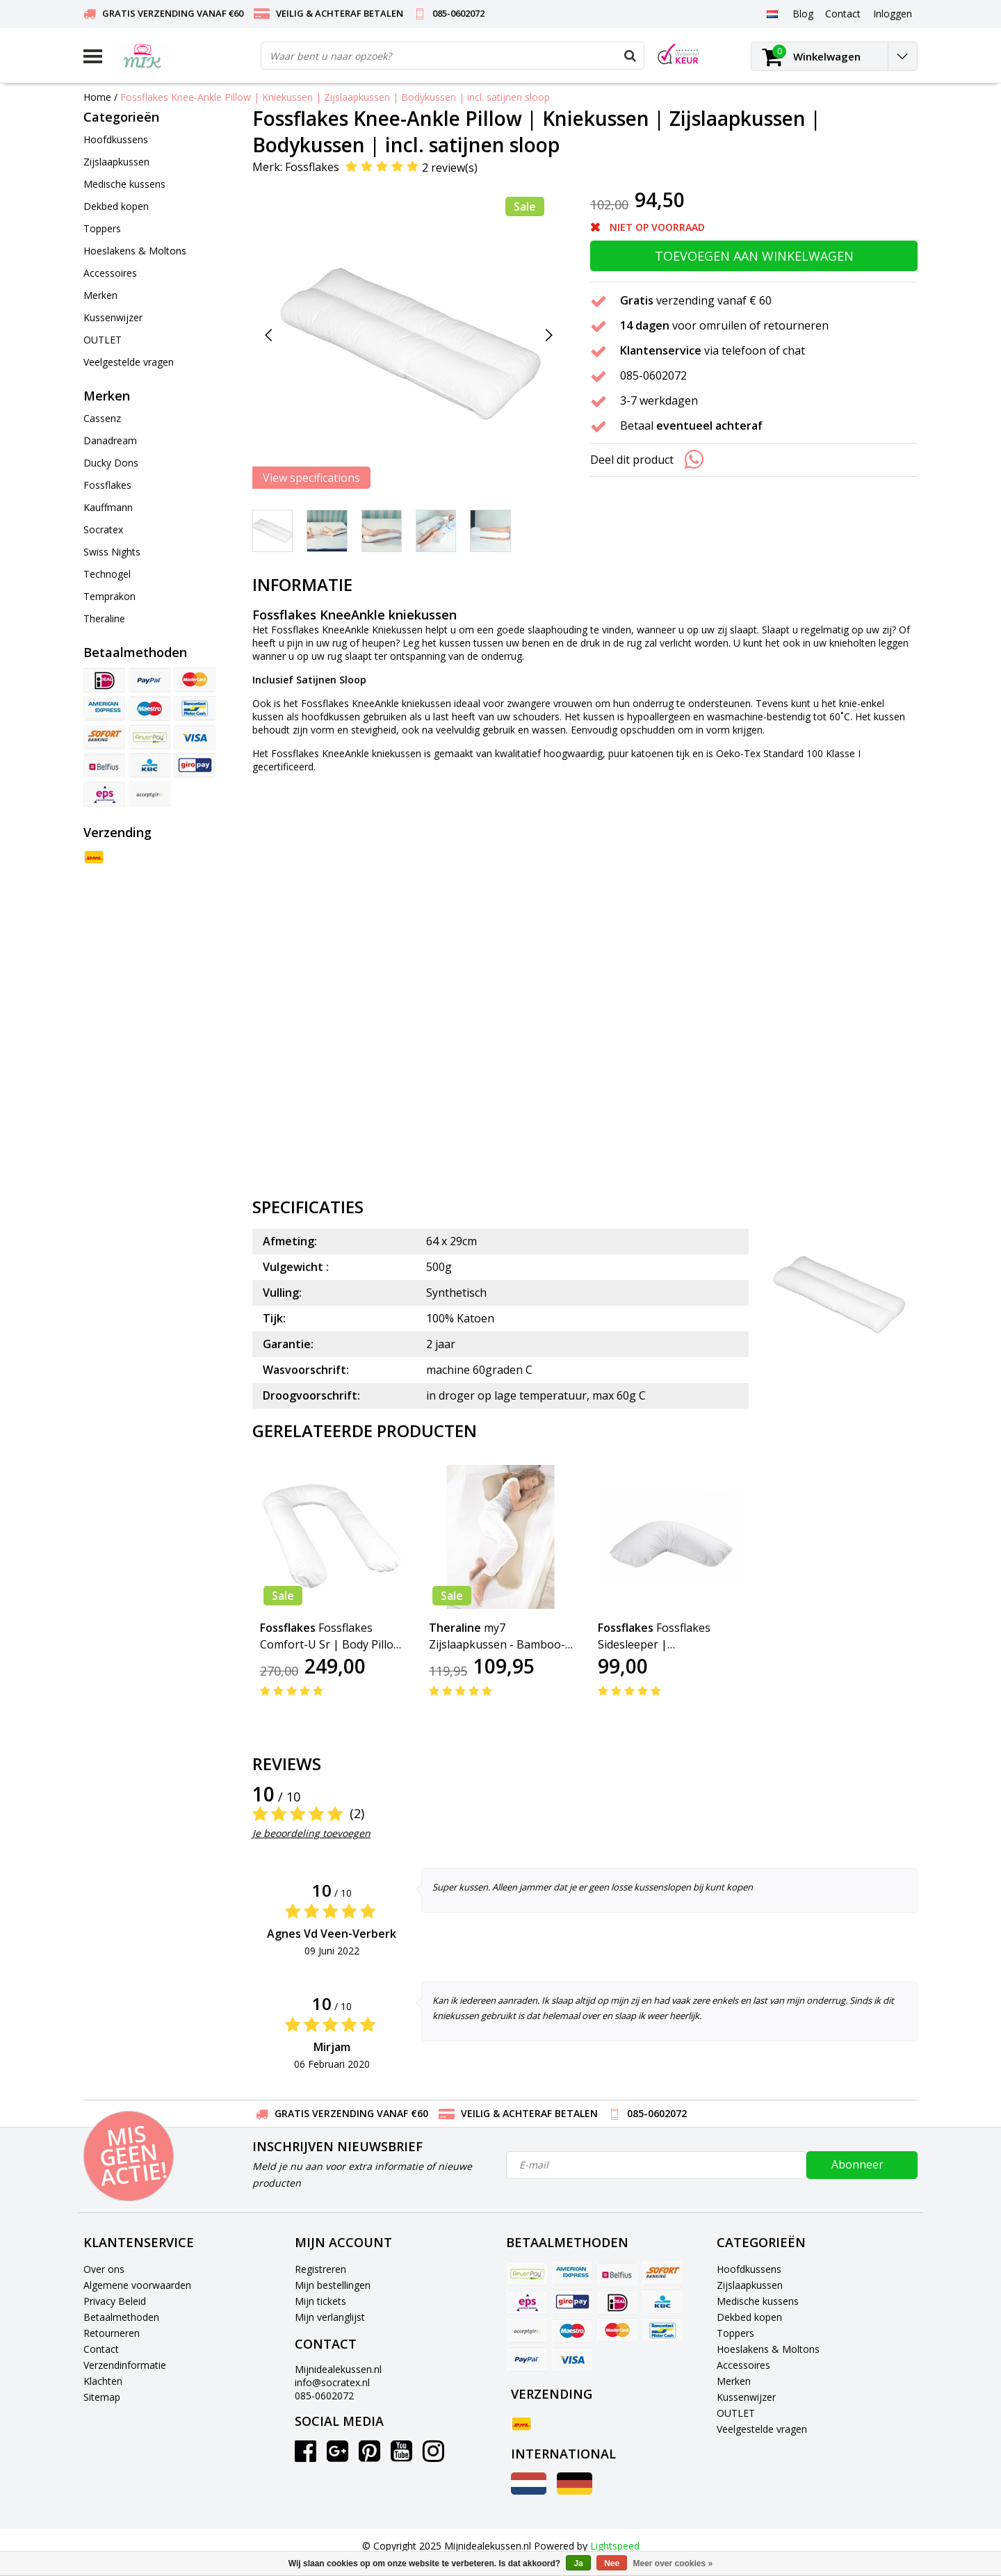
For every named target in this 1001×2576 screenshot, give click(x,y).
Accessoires (743, 2365)
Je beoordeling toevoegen (311, 1833)
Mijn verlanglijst (330, 2317)
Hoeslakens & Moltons (768, 2349)
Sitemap (101, 2397)
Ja (578, 2563)
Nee (611, 2563)
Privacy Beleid (114, 2301)
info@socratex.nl (332, 2382)
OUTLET (736, 2413)
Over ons (103, 2269)
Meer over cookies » (673, 2563)
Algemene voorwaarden (137, 2285)
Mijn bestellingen (333, 2285)
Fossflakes (312, 167)
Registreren (320, 2269)
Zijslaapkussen (750, 2285)
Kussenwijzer (746, 2397)
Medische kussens (758, 2301)
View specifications (311, 477)
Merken (734, 2381)
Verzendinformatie (124, 2365)
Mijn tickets (320, 2301)
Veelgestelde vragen (762, 2429)
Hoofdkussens (749, 2269)
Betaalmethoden (121, 2317)
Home (97, 97)
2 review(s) (450, 167)
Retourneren (111, 2333)
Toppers (735, 2333)
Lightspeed (615, 2545)
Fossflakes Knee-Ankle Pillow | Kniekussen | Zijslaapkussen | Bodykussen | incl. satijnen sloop (335, 97)
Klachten (102, 2381)
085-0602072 (324, 2395)
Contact (101, 2349)
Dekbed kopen (749, 2317)
